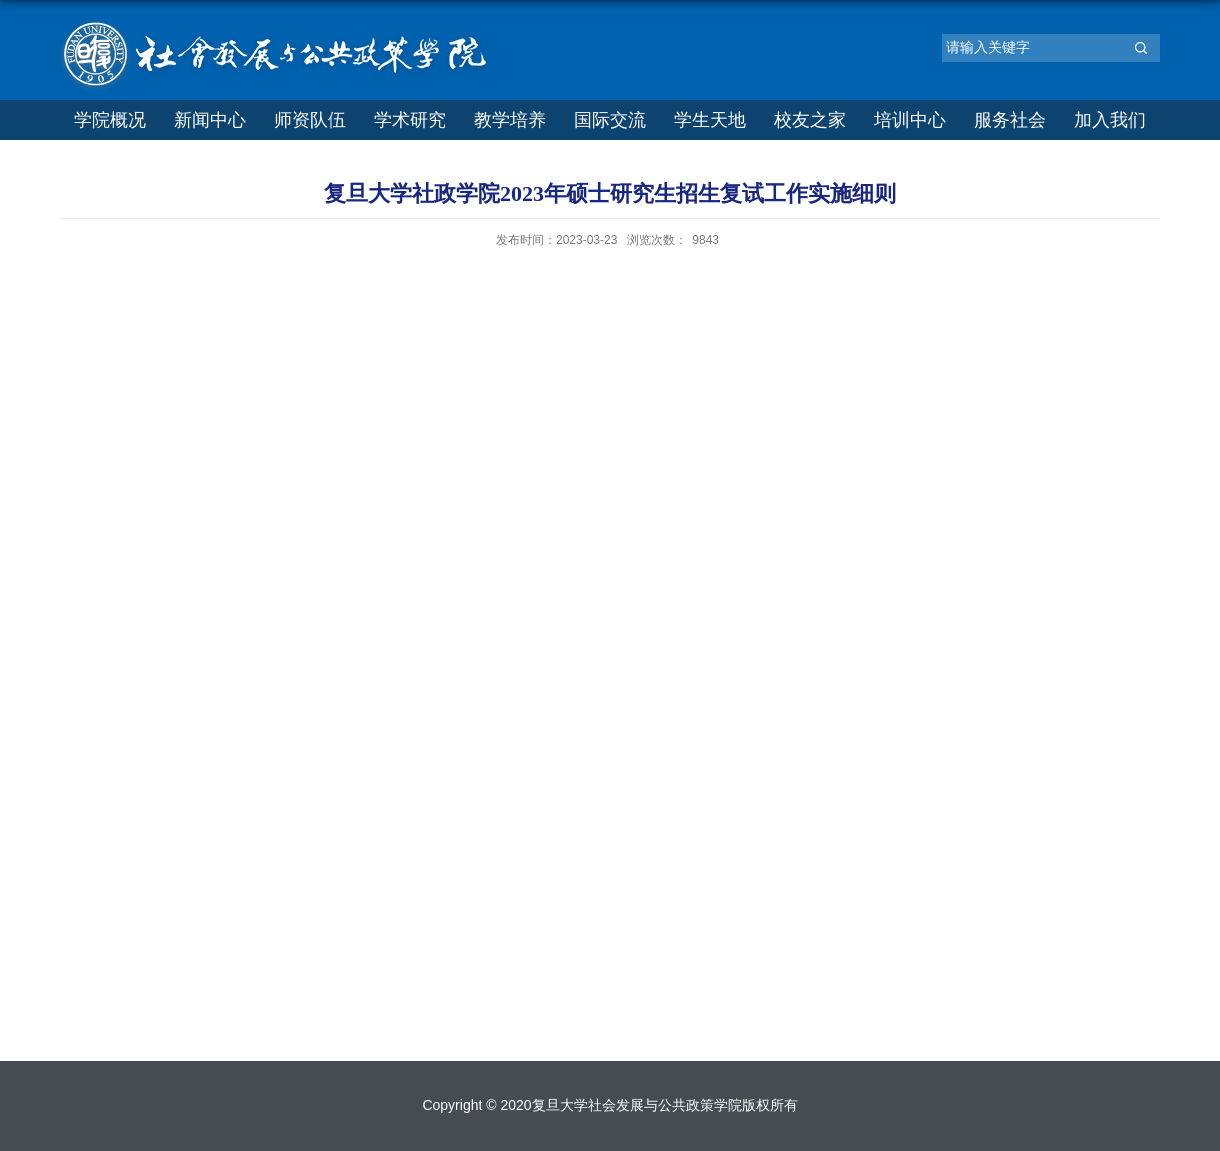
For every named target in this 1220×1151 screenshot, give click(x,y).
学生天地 (710, 120)
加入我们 (1110, 120)
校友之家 (810, 120)
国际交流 (610, 120)
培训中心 (910, 120)
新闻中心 (210, 120)
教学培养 (510, 120)
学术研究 (410, 120)
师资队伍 (310, 120)
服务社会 (1010, 120)
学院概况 (110, 120)
